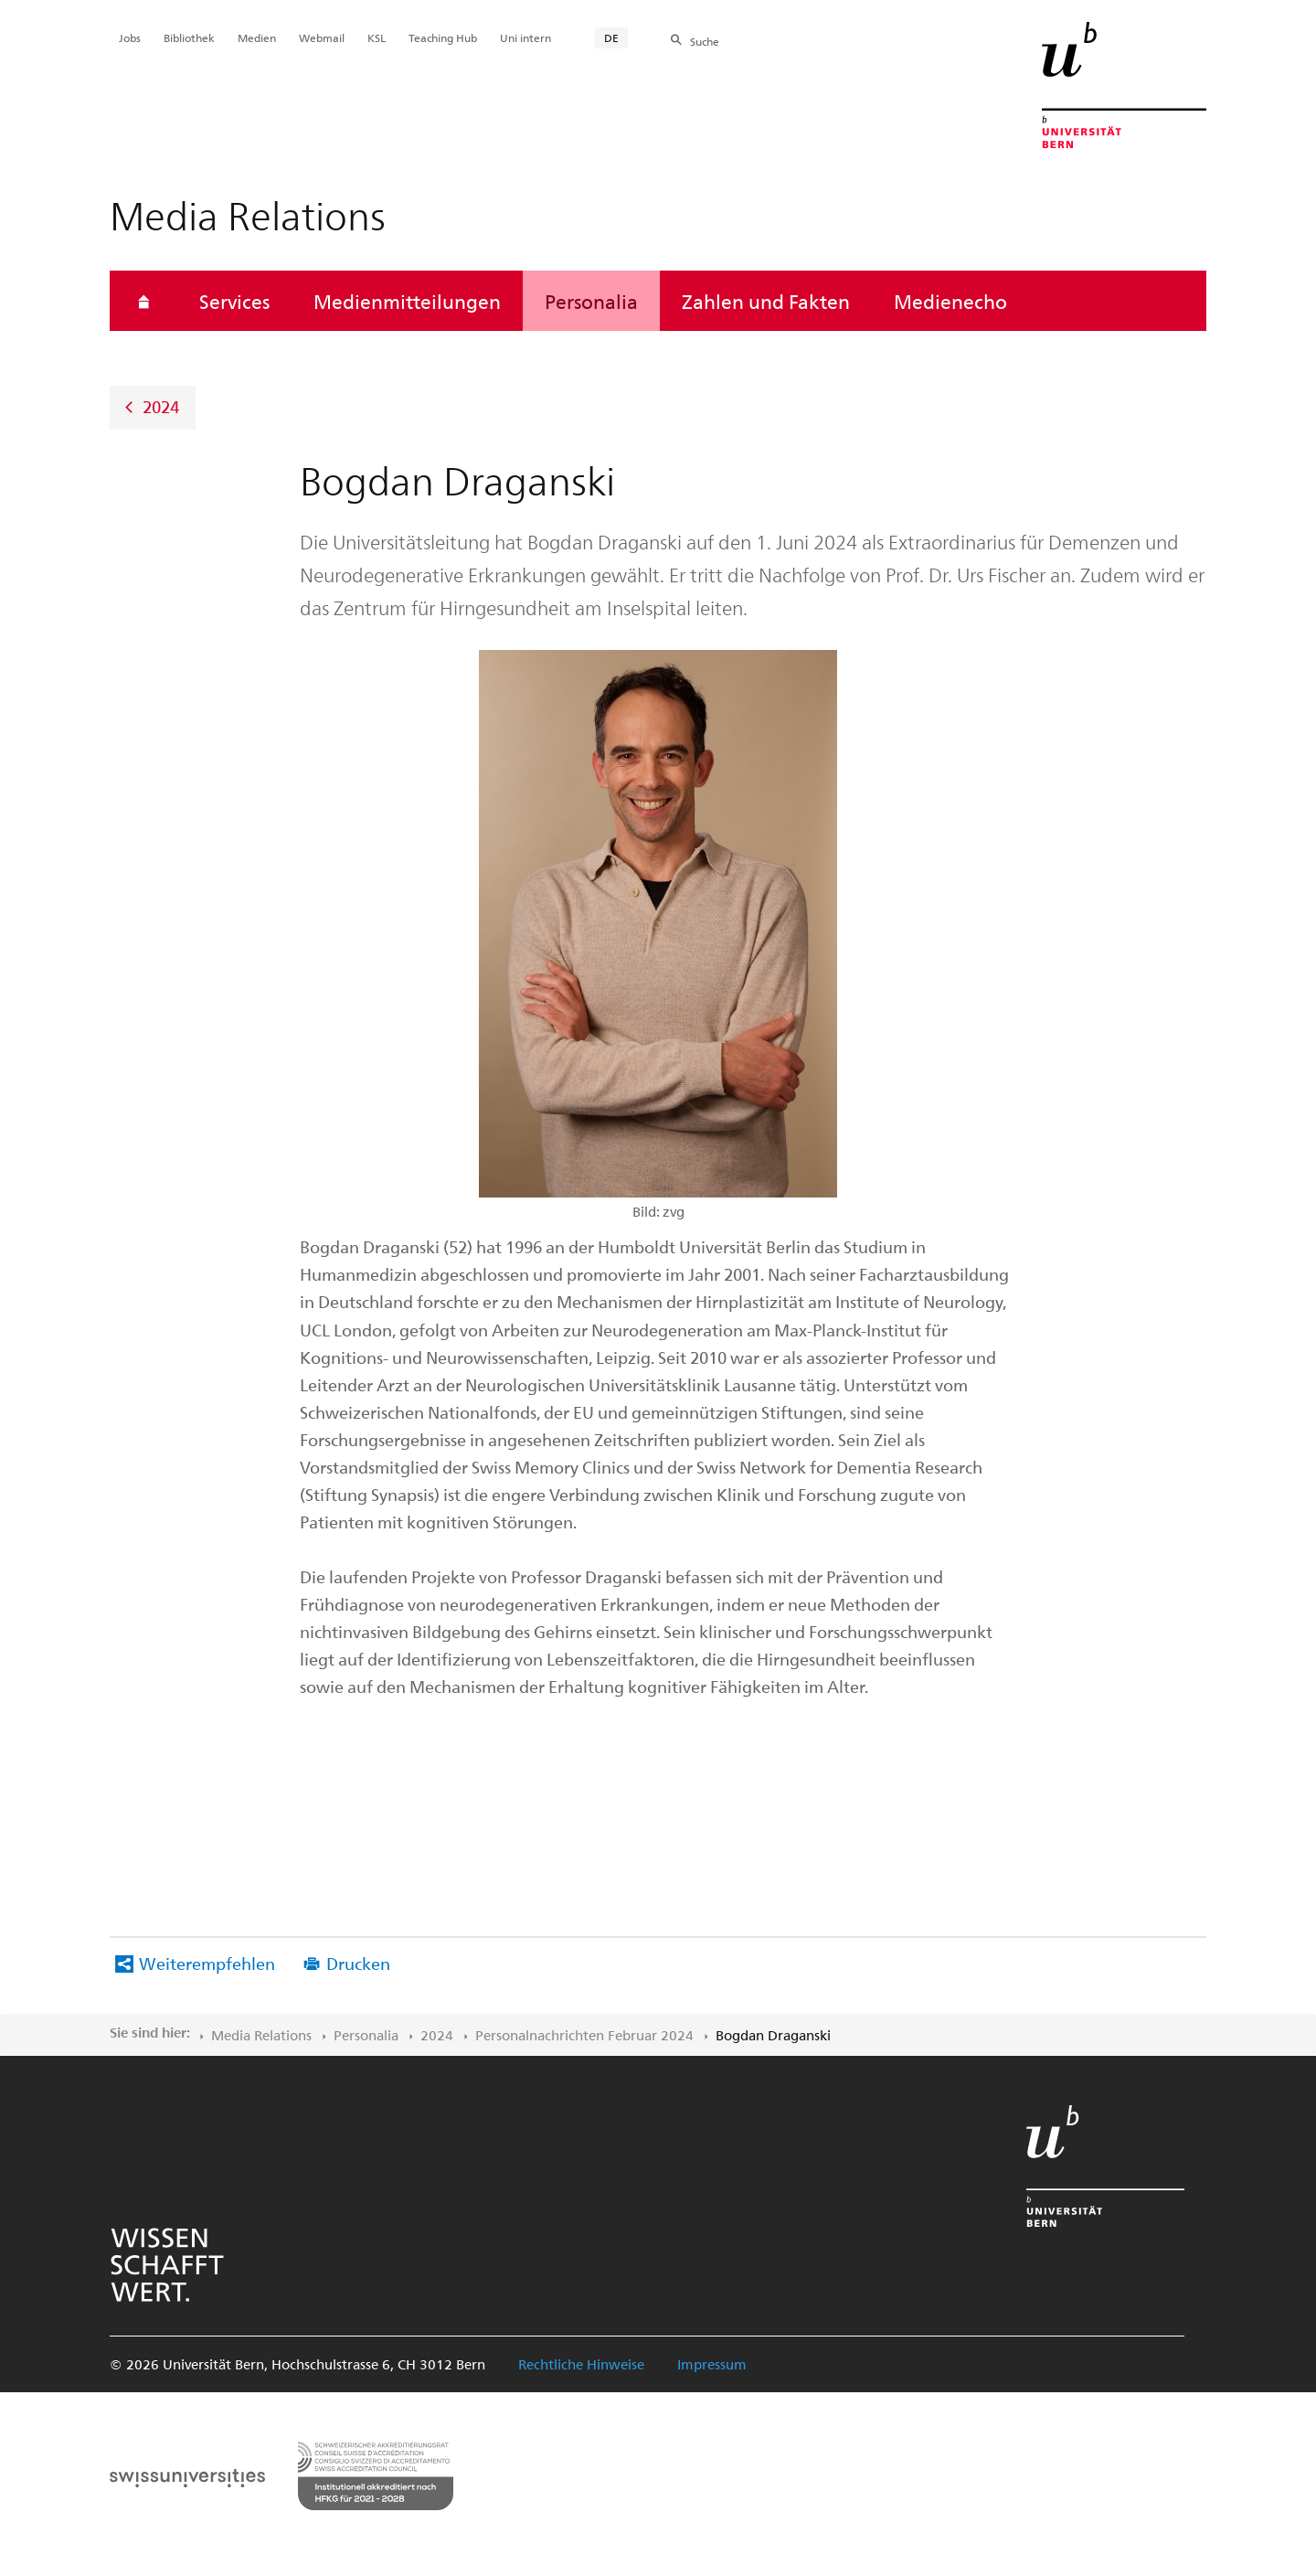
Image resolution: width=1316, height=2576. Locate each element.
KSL (376, 37)
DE (611, 37)
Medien (257, 37)
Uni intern (525, 37)
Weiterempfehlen (207, 1963)
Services (234, 301)
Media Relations (261, 2035)
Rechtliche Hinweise (581, 2364)
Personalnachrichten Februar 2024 (584, 2035)
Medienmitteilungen (407, 301)
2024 (161, 406)
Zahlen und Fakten (766, 301)
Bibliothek (189, 37)
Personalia (591, 301)
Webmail (322, 37)
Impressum (712, 2364)
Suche (704, 41)
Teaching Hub (443, 37)
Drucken (358, 1963)
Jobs (130, 37)
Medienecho (950, 301)
